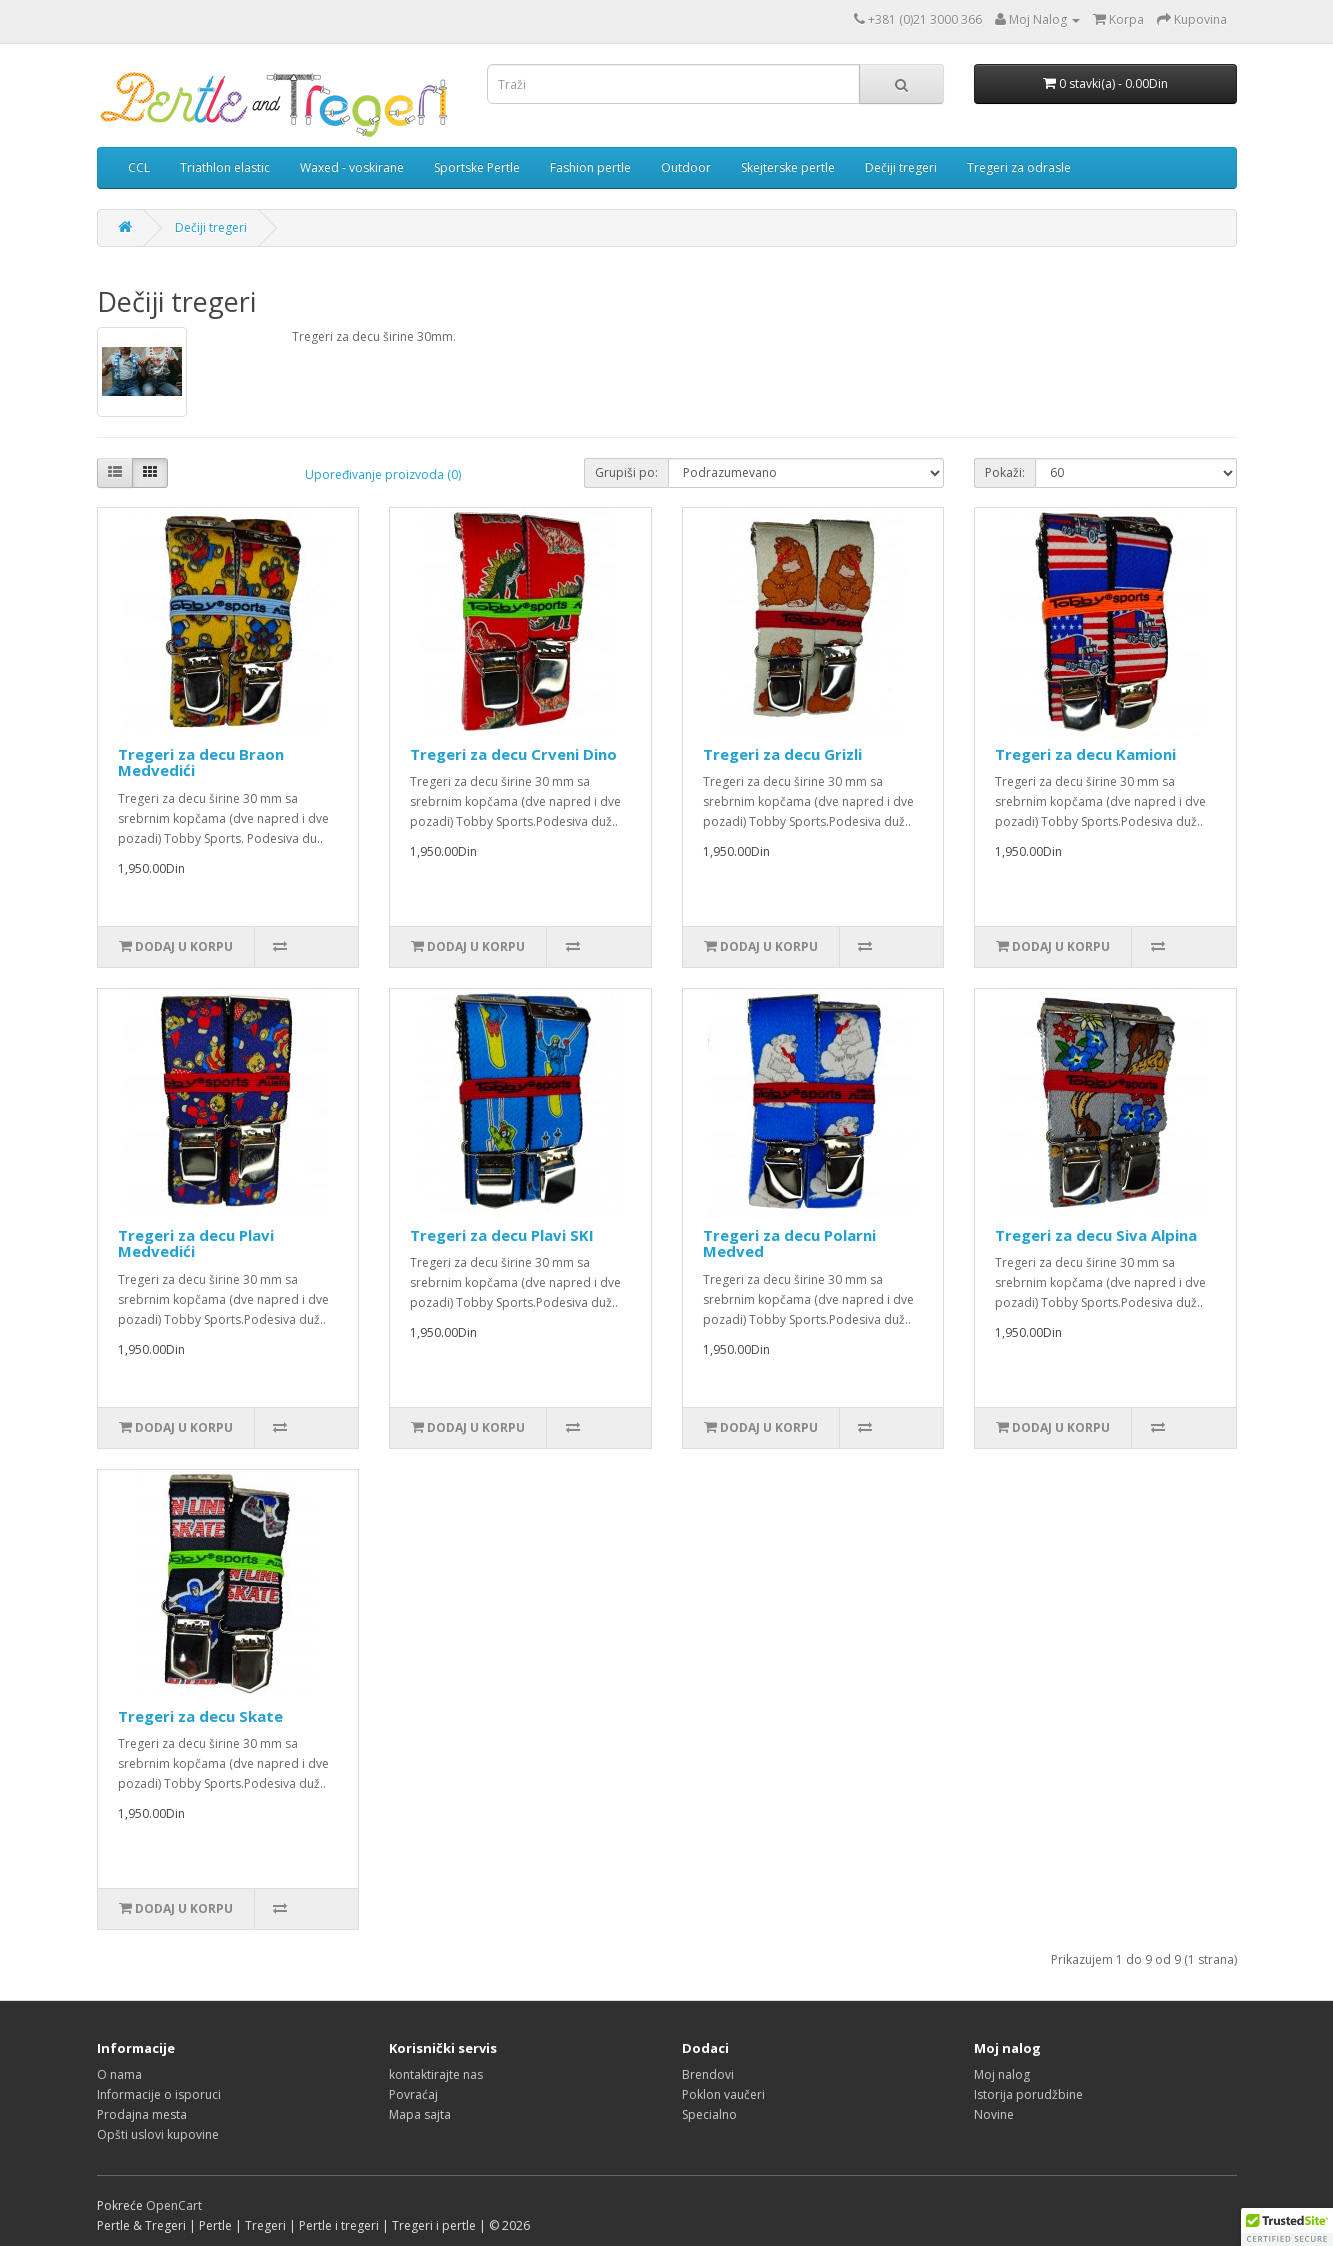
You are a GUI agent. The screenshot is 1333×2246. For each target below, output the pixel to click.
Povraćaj (413, 2094)
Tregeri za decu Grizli (782, 754)
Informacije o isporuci (159, 2094)
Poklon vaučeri (723, 2094)
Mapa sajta (420, 2114)
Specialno (709, 2114)
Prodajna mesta (142, 2114)
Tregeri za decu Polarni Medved (789, 1243)
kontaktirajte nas (436, 2074)
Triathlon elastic (225, 167)
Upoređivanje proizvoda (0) (383, 474)
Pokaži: (1005, 472)
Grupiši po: (626, 472)
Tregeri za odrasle (1019, 167)
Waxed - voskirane (352, 167)
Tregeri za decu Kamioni (1085, 754)
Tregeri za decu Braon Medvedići (201, 762)
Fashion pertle (590, 167)
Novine (994, 2114)
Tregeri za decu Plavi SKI (502, 1235)
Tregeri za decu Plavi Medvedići (196, 1243)
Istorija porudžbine (1028, 2094)
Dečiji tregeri (901, 167)
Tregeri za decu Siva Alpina (1096, 1235)
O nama (119, 2074)
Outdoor (686, 167)
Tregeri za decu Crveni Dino (513, 754)
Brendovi (708, 2074)
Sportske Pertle (477, 167)
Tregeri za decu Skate (200, 1716)
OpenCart (174, 2205)
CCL (139, 167)
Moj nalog (1002, 2074)
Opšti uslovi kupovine (158, 2134)
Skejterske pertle (788, 167)
